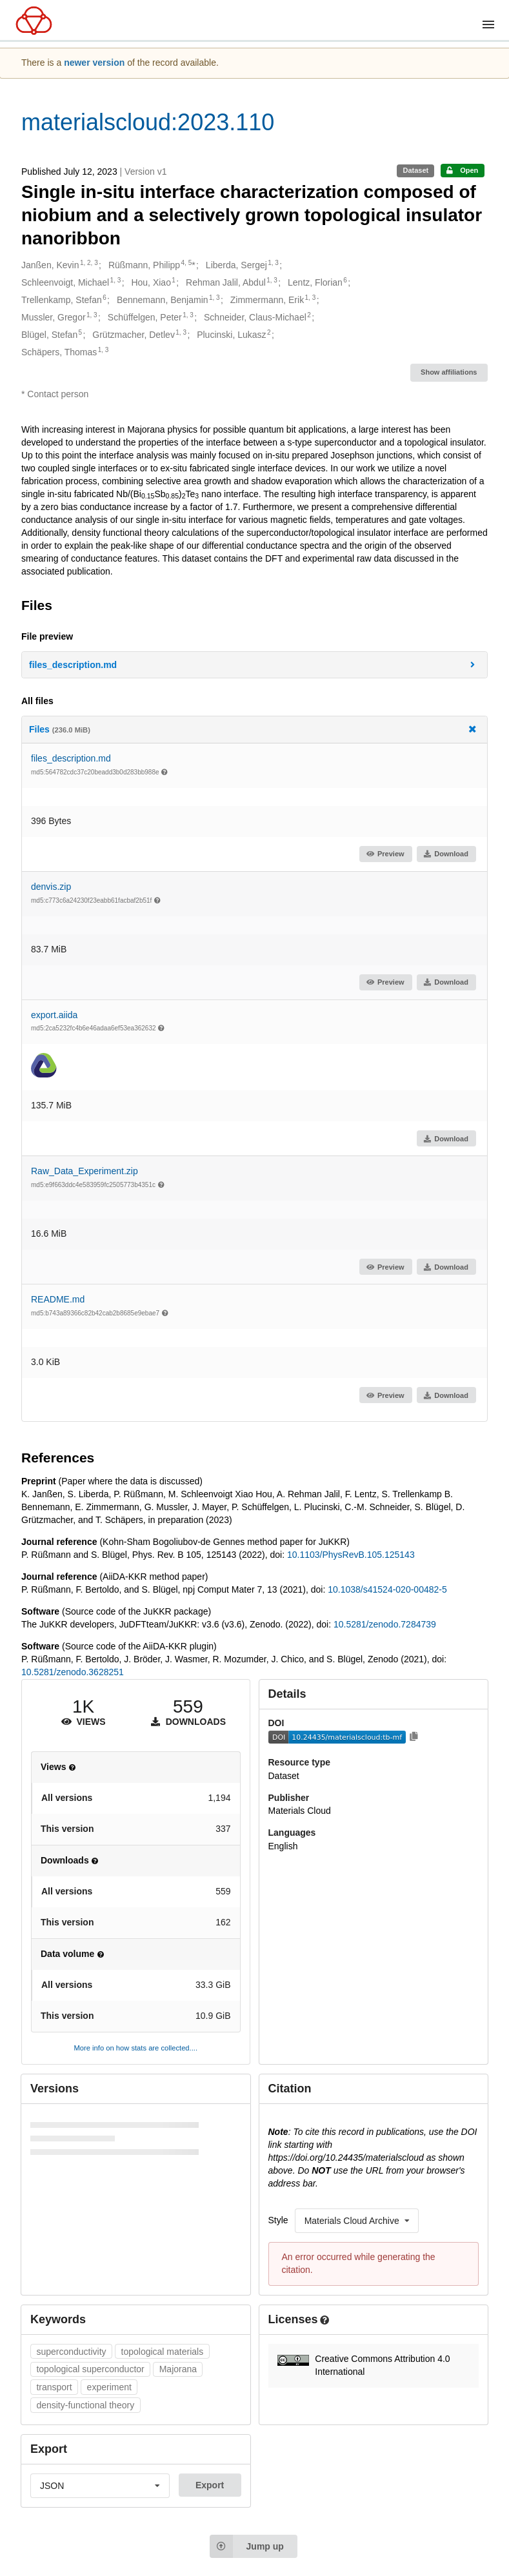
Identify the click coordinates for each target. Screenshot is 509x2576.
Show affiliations (449, 372)
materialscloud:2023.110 (147, 122)
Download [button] (445, 854)
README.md (58, 1299)
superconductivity (71, 2351)
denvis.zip (51, 886)
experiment (109, 2387)
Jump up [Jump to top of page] (247, 2546)
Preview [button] (385, 854)
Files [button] (253, 728)
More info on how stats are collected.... (135, 2048)
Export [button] (209, 2485)
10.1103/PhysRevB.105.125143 (351, 1554)
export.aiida (54, 1015)
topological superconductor (90, 2369)
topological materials (162, 2351)
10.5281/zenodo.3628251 (72, 1672)
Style (278, 2220)
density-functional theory (85, 2405)
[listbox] (357, 2220)
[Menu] (488, 24)
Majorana (178, 2369)
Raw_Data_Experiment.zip (84, 1171)
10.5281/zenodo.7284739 (385, 1624)
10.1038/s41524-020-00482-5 (387, 1589)
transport (54, 2387)
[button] (254, 665)
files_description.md (71, 758)
